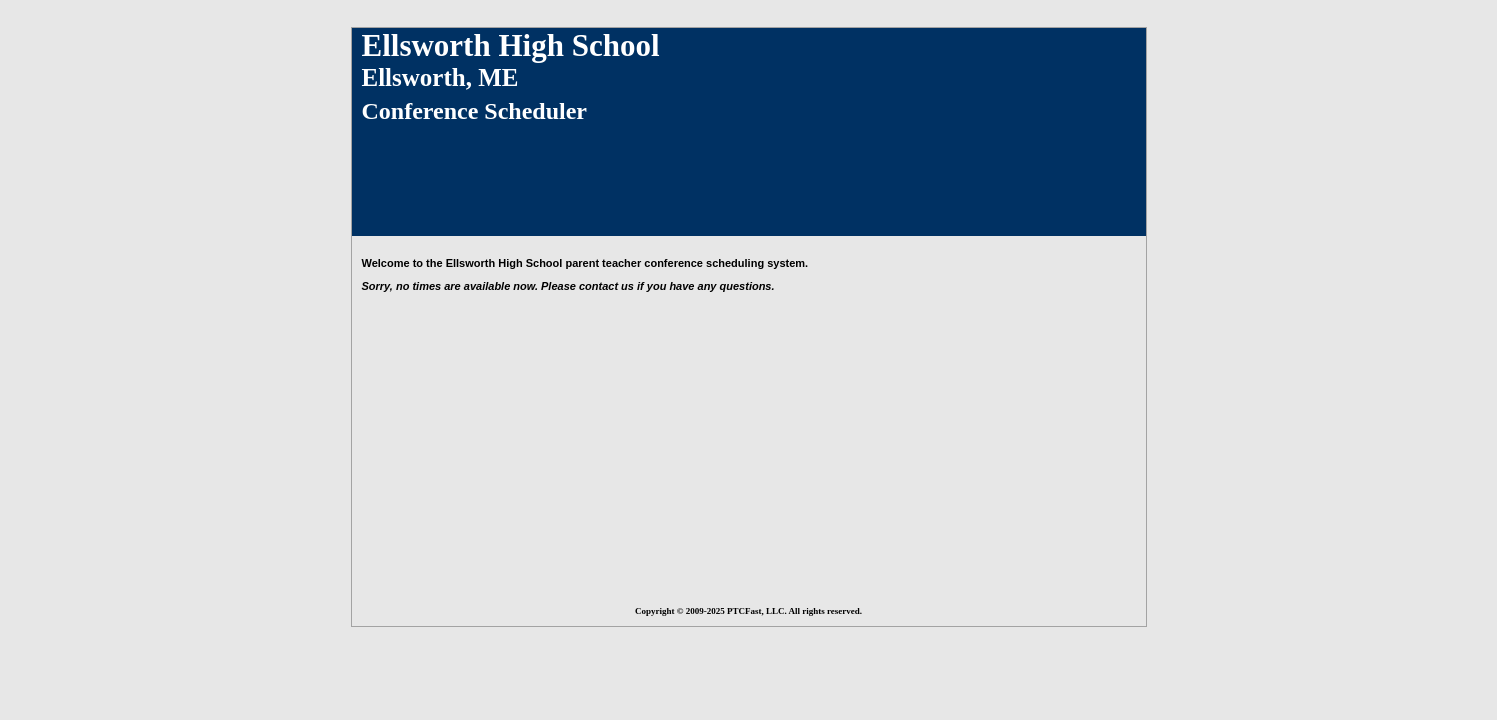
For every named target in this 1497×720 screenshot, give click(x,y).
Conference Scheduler (475, 111)
